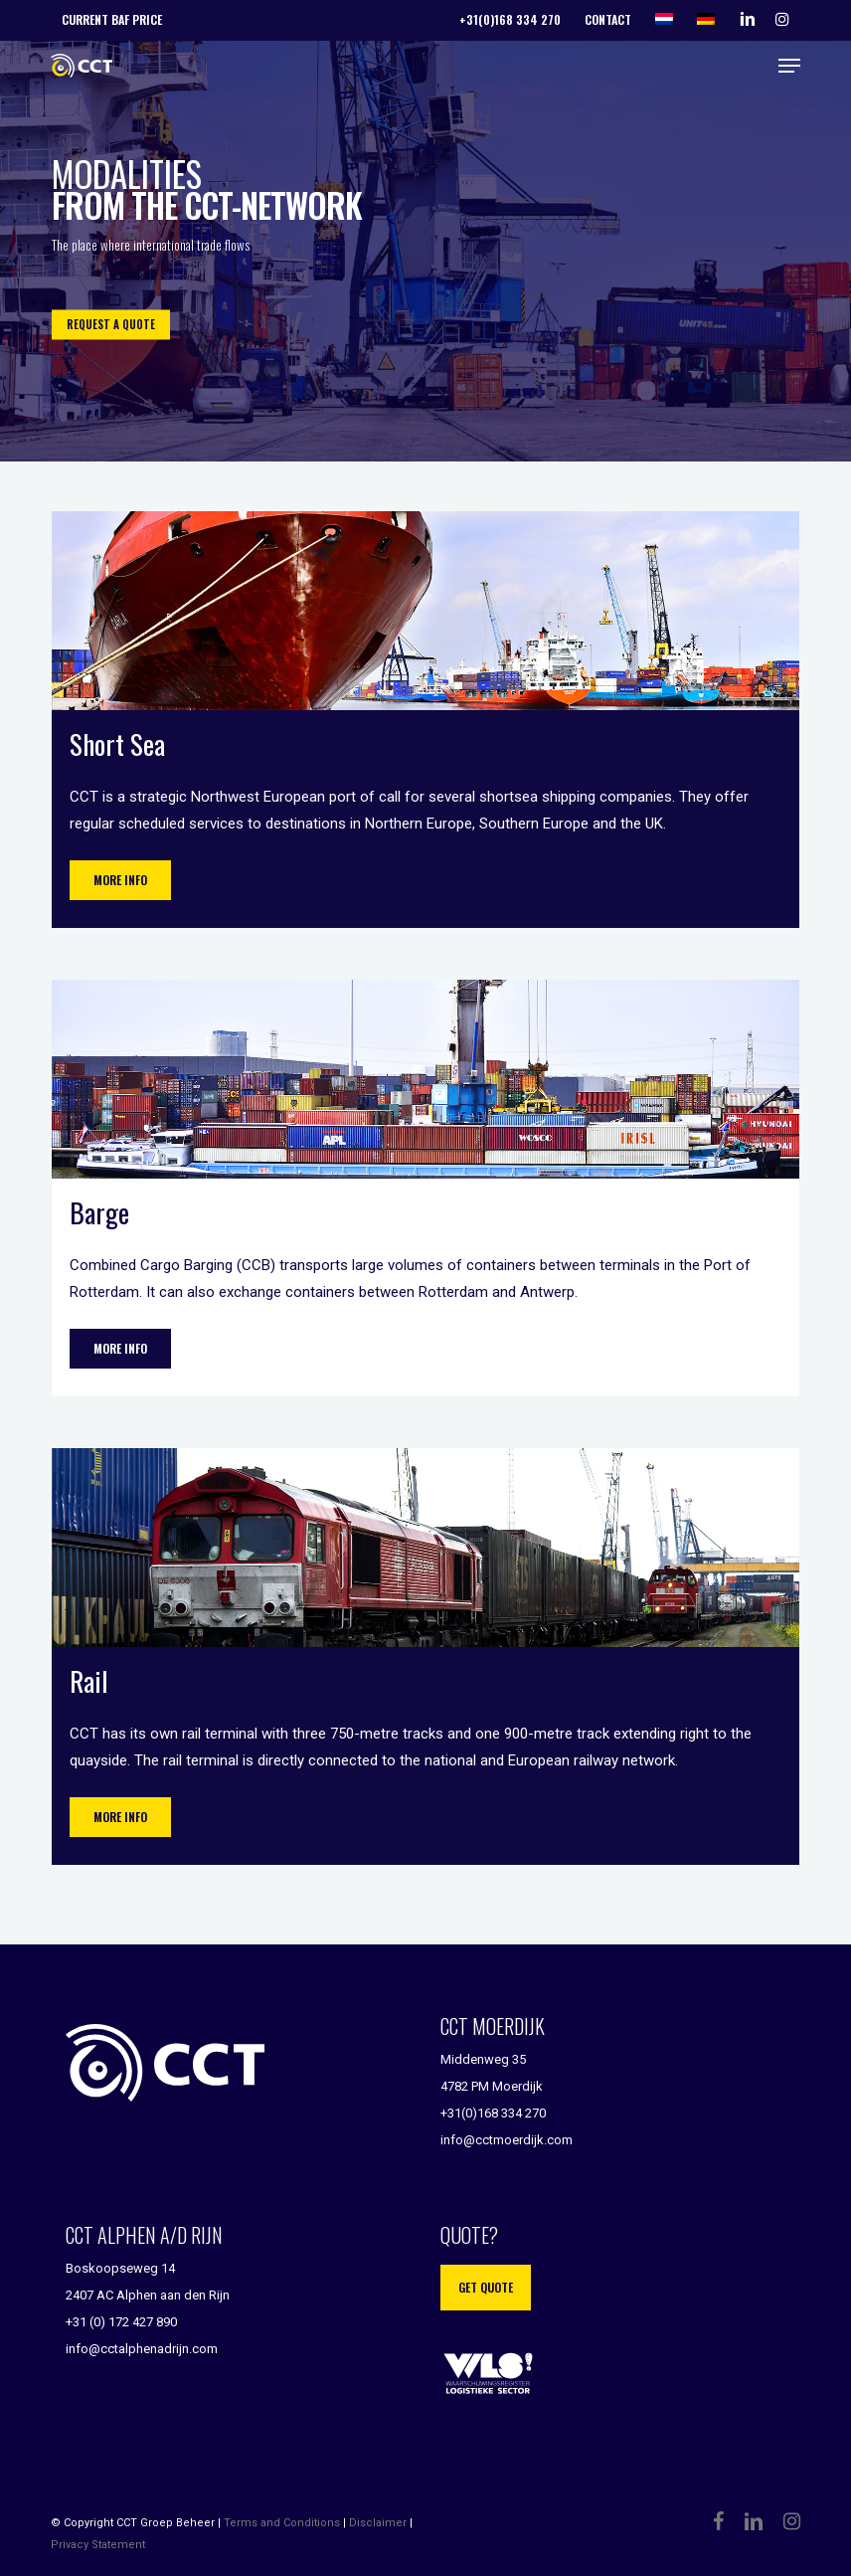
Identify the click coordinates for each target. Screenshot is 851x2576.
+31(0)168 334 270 (493, 2113)
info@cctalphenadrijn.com (142, 2348)
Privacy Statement (98, 2544)
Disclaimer (378, 2522)
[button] (789, 66)
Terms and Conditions (282, 2522)
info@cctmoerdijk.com (506, 2139)
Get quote (485, 2287)
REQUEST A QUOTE (111, 324)
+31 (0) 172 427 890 (121, 2321)
